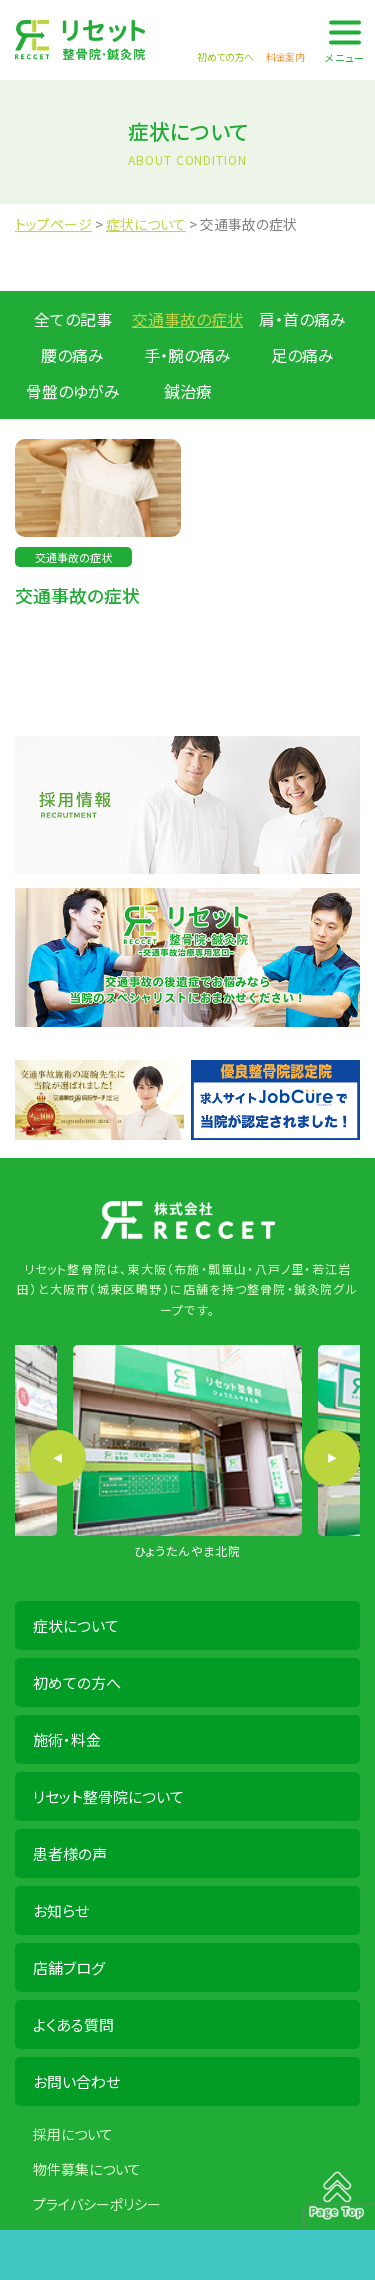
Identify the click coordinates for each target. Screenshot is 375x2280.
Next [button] (332, 1458)
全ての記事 (73, 319)
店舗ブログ (69, 1967)
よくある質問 (73, 2024)
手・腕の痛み (187, 355)
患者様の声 (70, 1853)
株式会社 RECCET (80, 40)
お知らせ (61, 1910)
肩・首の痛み (302, 319)
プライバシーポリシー (97, 2204)
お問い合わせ (76, 2081)
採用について (73, 2134)
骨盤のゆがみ (73, 391)
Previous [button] (58, 1458)
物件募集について (87, 2169)
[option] (187, 1453)
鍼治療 (188, 391)
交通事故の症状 (187, 319)
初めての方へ (77, 1682)
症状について (76, 1625)
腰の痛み (72, 355)
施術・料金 (67, 1739)
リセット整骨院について (108, 1796)
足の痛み (302, 355)
